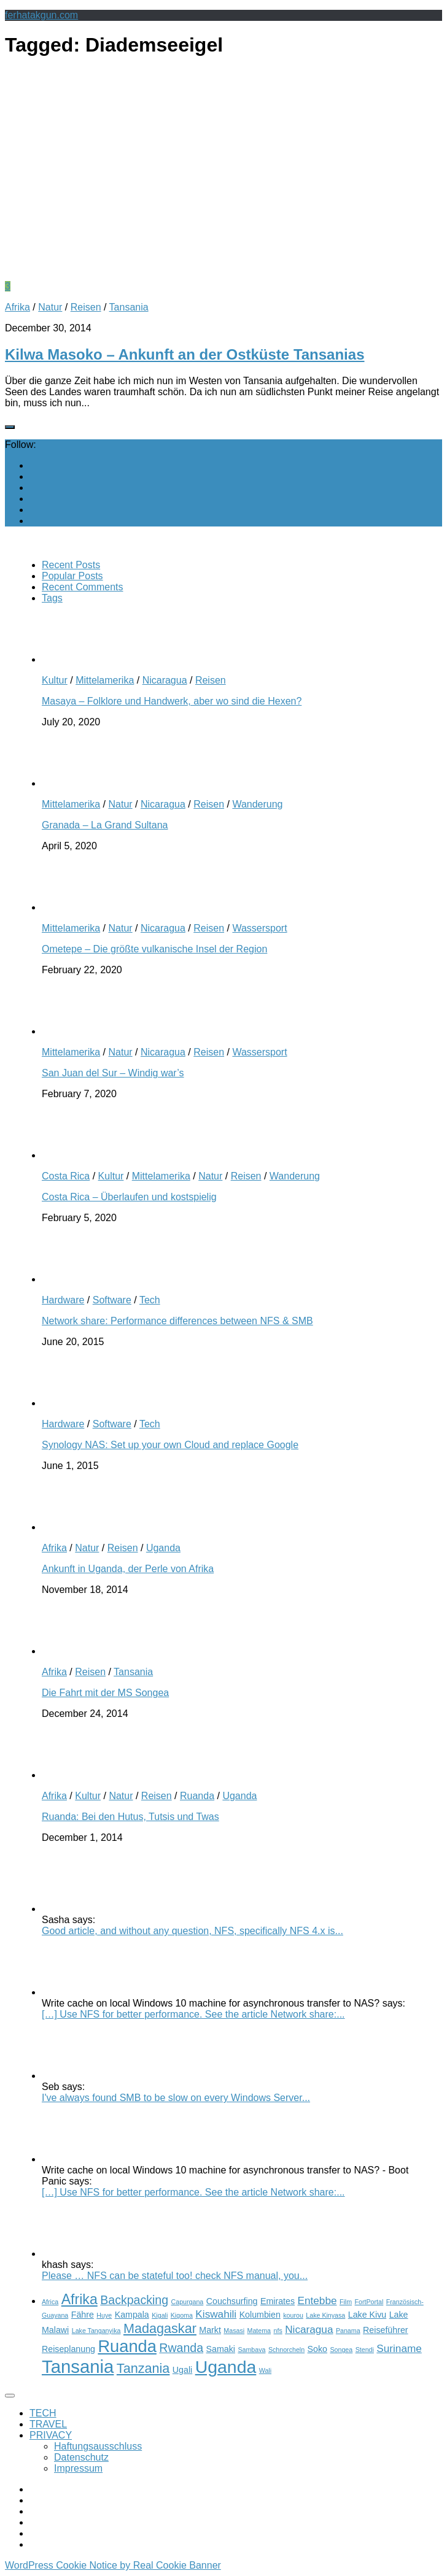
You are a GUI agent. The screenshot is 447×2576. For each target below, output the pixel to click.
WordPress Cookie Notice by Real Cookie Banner (113, 2565)
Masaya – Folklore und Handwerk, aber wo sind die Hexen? (171, 701)
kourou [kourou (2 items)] (293, 2315)
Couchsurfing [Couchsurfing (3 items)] (232, 2301)
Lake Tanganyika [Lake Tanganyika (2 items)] (96, 2330)
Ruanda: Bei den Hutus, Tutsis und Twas (130, 1816)
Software (112, 1300)
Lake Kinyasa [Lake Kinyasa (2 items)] (325, 2315)
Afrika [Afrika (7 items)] (79, 2299)
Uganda (163, 1548)
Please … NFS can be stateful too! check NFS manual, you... (175, 2275)
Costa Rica (66, 1176)
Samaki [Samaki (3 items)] (220, 2349)
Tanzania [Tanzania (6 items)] (143, 2368)
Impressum (78, 2468)
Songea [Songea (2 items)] (341, 2349)
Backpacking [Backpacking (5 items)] (134, 2300)
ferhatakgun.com (41, 15)
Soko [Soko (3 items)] (317, 2349)
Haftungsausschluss (98, 2446)
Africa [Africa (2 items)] (50, 2301)
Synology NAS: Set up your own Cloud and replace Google (170, 1445)
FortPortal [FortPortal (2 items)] (369, 2301)
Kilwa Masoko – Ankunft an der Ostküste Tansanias (184, 354)
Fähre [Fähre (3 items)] (82, 2315)
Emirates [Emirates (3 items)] (277, 2301)
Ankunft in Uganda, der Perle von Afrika (128, 1569)
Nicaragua (164, 680)
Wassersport (259, 928)
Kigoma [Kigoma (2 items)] (182, 2315)
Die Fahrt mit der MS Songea (105, 1692)
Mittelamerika (105, 680)
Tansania (129, 307)
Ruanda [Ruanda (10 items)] (127, 2346)
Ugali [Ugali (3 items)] (182, 2370)
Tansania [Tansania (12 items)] (78, 2366)
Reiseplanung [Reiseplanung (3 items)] (68, 2349)
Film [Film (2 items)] (346, 2301)
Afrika (17, 307)
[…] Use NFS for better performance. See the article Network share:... (193, 2014)
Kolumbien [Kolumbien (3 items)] (260, 2315)
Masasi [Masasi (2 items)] (234, 2330)
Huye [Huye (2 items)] (104, 2315)
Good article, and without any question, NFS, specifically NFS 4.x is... (192, 1931)
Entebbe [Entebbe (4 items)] (317, 2300)
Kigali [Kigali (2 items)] (160, 2315)
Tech (149, 1300)
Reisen (86, 307)
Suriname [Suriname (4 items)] (399, 2348)
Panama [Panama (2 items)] (348, 2330)
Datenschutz (81, 2457)
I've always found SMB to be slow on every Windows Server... (176, 2097)
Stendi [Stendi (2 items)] (365, 2349)
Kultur (55, 680)
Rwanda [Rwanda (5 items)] (181, 2347)
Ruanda (197, 1796)
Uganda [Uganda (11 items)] (226, 2367)
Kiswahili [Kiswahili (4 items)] (215, 2314)
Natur (50, 307)
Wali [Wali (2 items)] (265, 2370)
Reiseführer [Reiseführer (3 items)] (385, 2330)
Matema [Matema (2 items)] (259, 2330)
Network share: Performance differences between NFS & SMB (177, 1321)
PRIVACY (50, 2435)
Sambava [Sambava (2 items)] (251, 2349)
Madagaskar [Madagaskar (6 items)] (159, 2328)
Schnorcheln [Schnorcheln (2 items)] (286, 2349)
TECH (42, 2413)
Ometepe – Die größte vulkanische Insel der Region (154, 949)
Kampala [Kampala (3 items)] (132, 2315)
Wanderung (257, 804)
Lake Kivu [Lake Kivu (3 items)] (367, 2315)
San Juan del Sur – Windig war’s (113, 1073)
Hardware (63, 1300)
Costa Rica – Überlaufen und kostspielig (129, 1197)
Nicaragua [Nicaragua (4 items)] (309, 2329)
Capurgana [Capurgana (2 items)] (187, 2301)
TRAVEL (48, 2424)
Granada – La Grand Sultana (105, 825)
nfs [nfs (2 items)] (278, 2330)
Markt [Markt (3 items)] (210, 2330)
